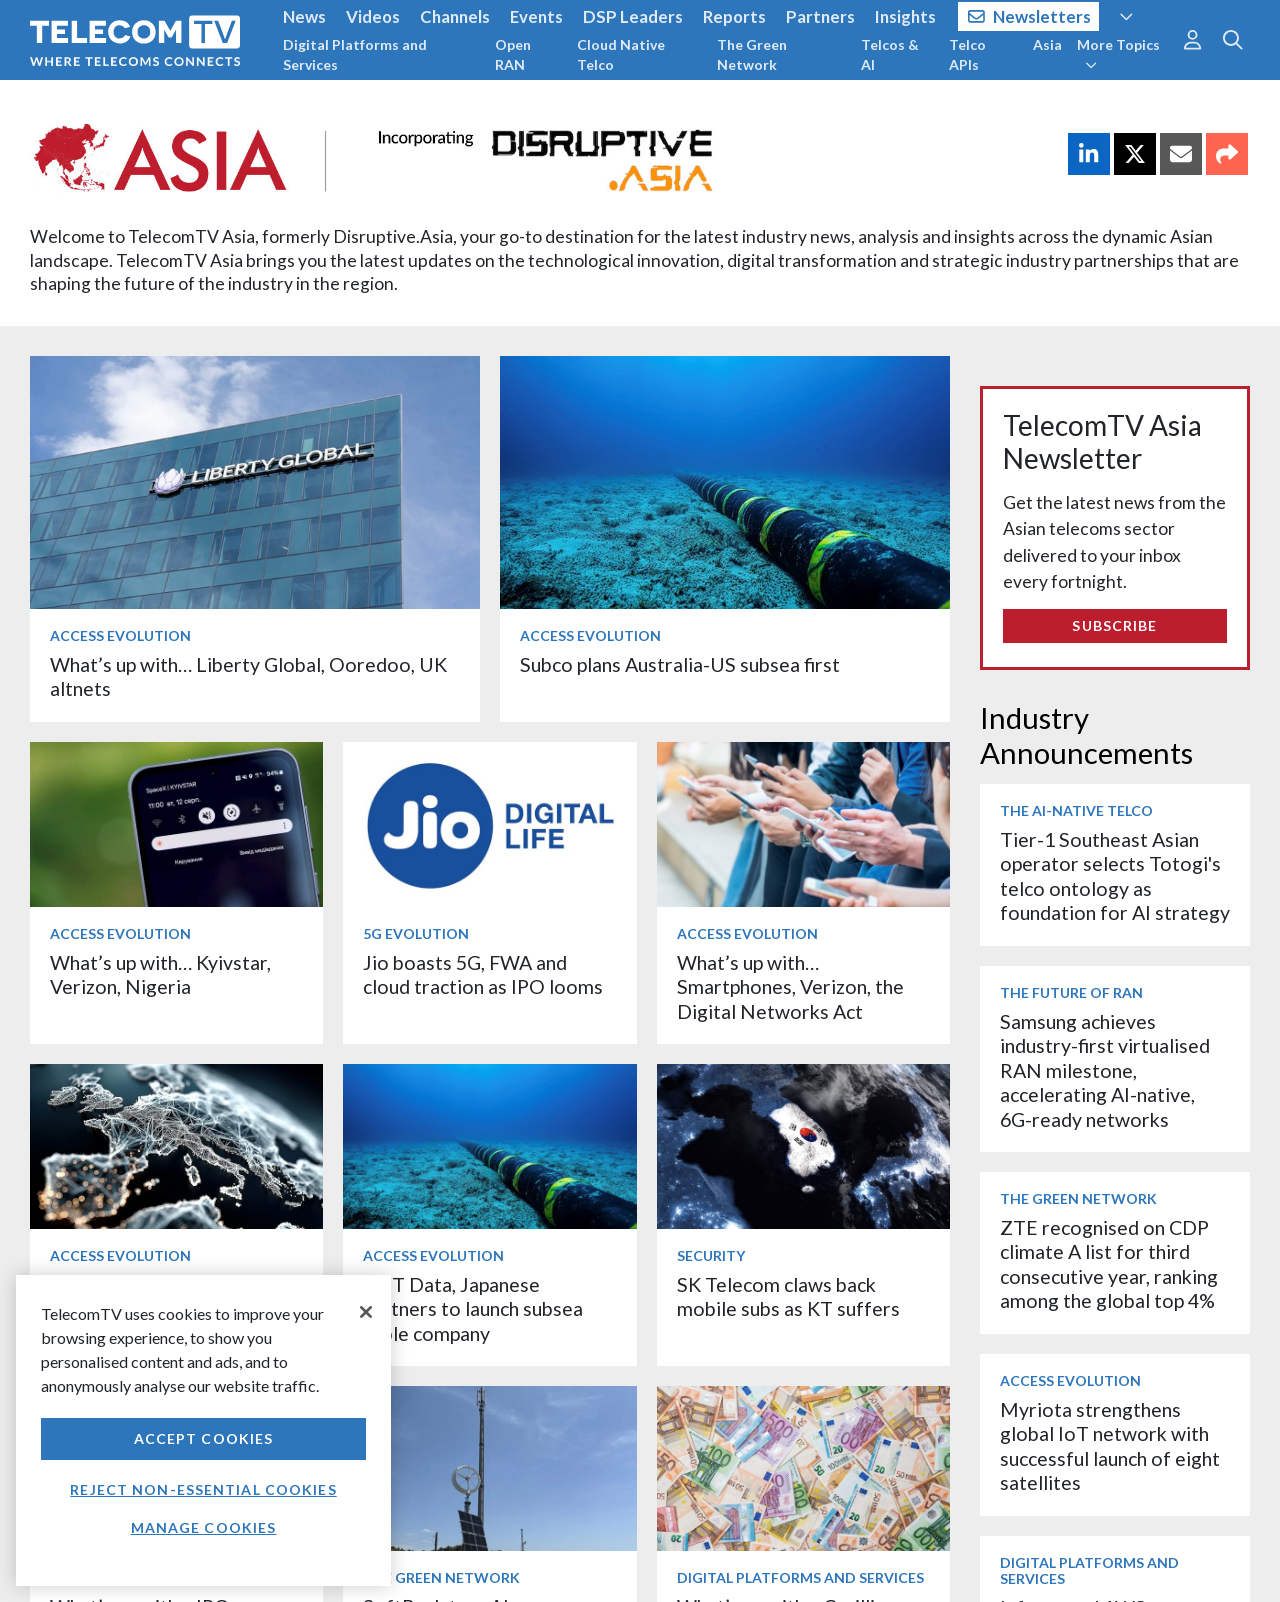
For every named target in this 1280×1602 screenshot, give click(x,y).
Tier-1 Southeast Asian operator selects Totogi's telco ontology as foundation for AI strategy (1115, 876)
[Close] (366, 1312)
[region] (203, 1430)
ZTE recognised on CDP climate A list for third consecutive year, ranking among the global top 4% (1109, 1264)
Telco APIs (967, 54)
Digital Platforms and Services (355, 54)
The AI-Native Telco (1076, 810)
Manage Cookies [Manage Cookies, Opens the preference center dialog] (204, 1527)
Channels (455, 16)
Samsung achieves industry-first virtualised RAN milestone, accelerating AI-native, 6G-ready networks (1105, 1070)
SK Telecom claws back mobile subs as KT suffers (788, 1296)
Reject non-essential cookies (203, 1489)
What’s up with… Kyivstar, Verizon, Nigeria (160, 974)
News (304, 16)
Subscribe (1114, 625)
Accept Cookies (204, 1438)
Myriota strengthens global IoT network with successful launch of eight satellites (1110, 1446)
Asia (1047, 44)
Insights (905, 16)
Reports (734, 16)
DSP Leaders (633, 16)
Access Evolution (120, 635)
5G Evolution (416, 933)
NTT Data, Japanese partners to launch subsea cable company (473, 1309)
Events (536, 16)
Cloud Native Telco (621, 54)
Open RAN (513, 54)
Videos (373, 16)
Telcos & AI (890, 54)
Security (711, 1255)
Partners (820, 16)
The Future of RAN (1071, 992)
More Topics (1118, 54)
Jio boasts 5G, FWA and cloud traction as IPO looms (483, 974)
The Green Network (752, 54)
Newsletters (1029, 16)
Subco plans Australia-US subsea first (680, 664)
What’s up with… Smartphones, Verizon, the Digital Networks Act (790, 987)
